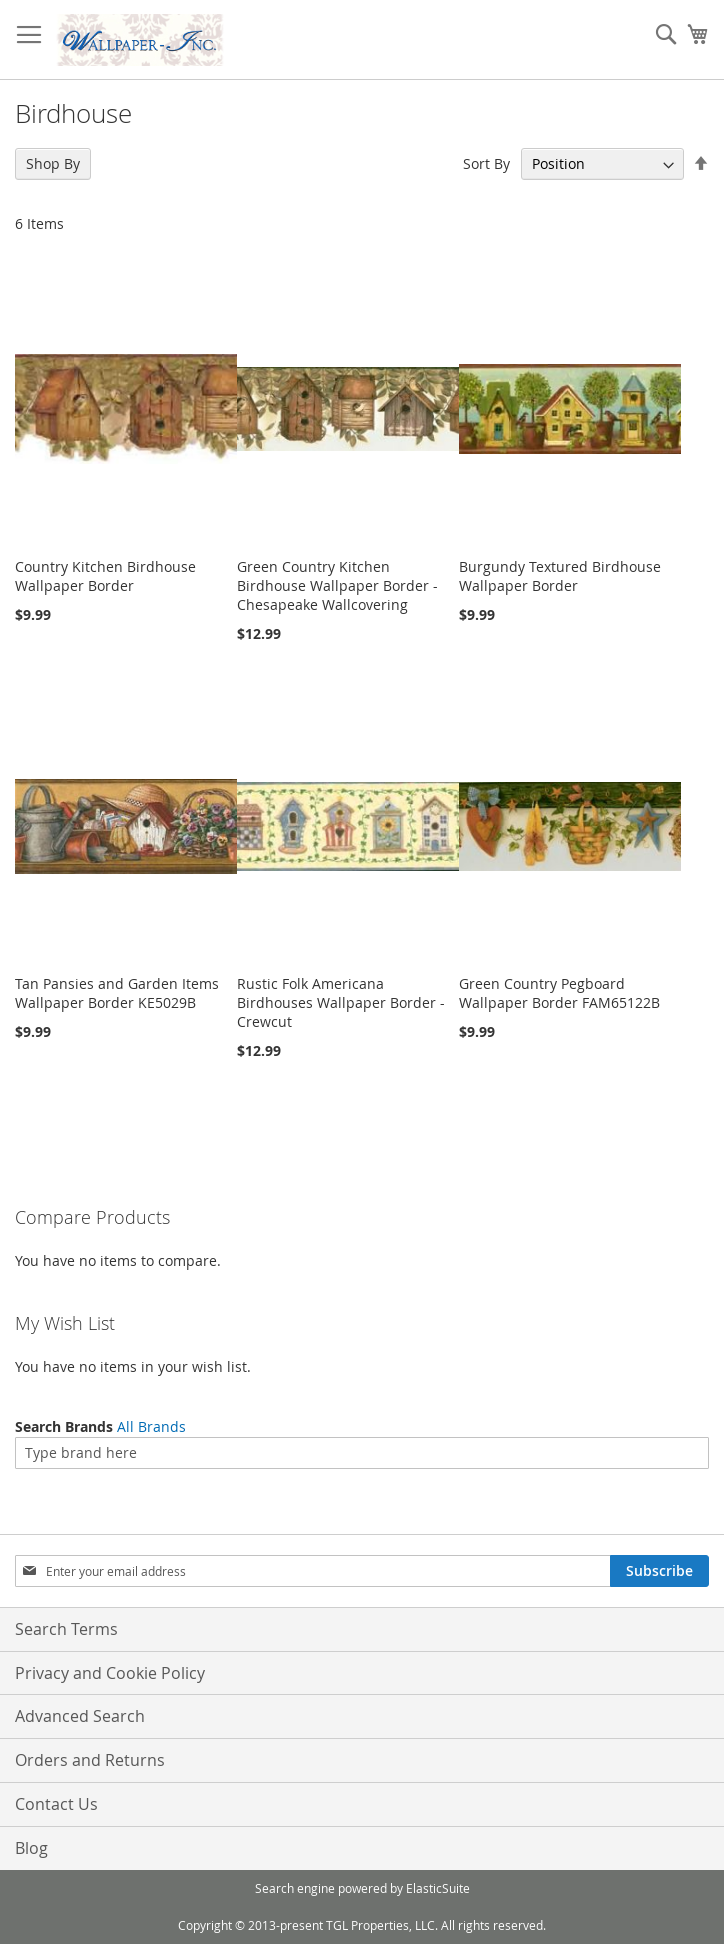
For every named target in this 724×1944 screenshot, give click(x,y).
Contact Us (56, 1804)
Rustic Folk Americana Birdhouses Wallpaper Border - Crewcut (341, 1002)
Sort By (486, 163)
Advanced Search (80, 1716)
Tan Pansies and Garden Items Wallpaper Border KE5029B (117, 993)
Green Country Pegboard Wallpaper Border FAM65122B (559, 993)
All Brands (151, 1426)
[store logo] (140, 40)
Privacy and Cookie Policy (110, 1673)
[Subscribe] (659, 1571)
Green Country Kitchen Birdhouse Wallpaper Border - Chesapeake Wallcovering (337, 585)
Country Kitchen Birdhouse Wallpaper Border (105, 576)
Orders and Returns (90, 1760)
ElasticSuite (438, 1888)
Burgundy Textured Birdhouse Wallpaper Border (560, 576)
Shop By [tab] (53, 163)
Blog (31, 1848)
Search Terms (66, 1629)
